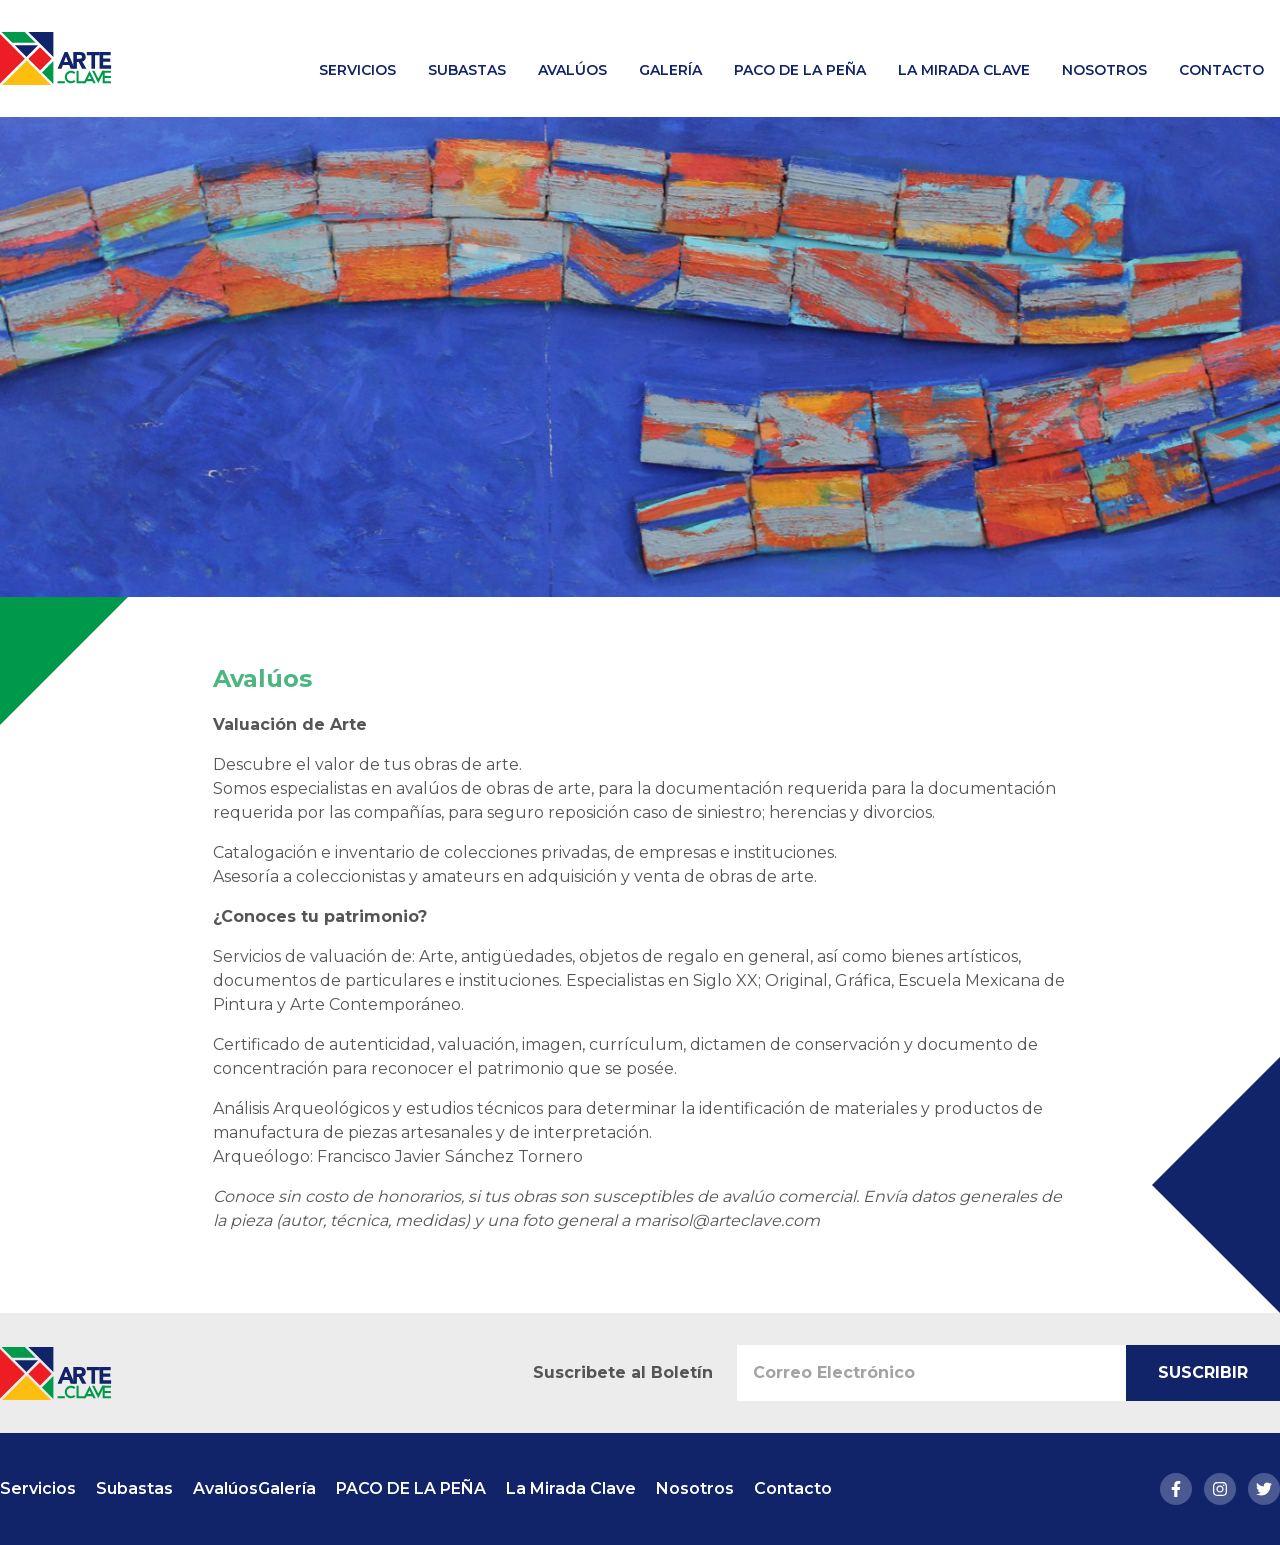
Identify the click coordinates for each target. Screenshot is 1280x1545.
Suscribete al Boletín (623, 1372)
